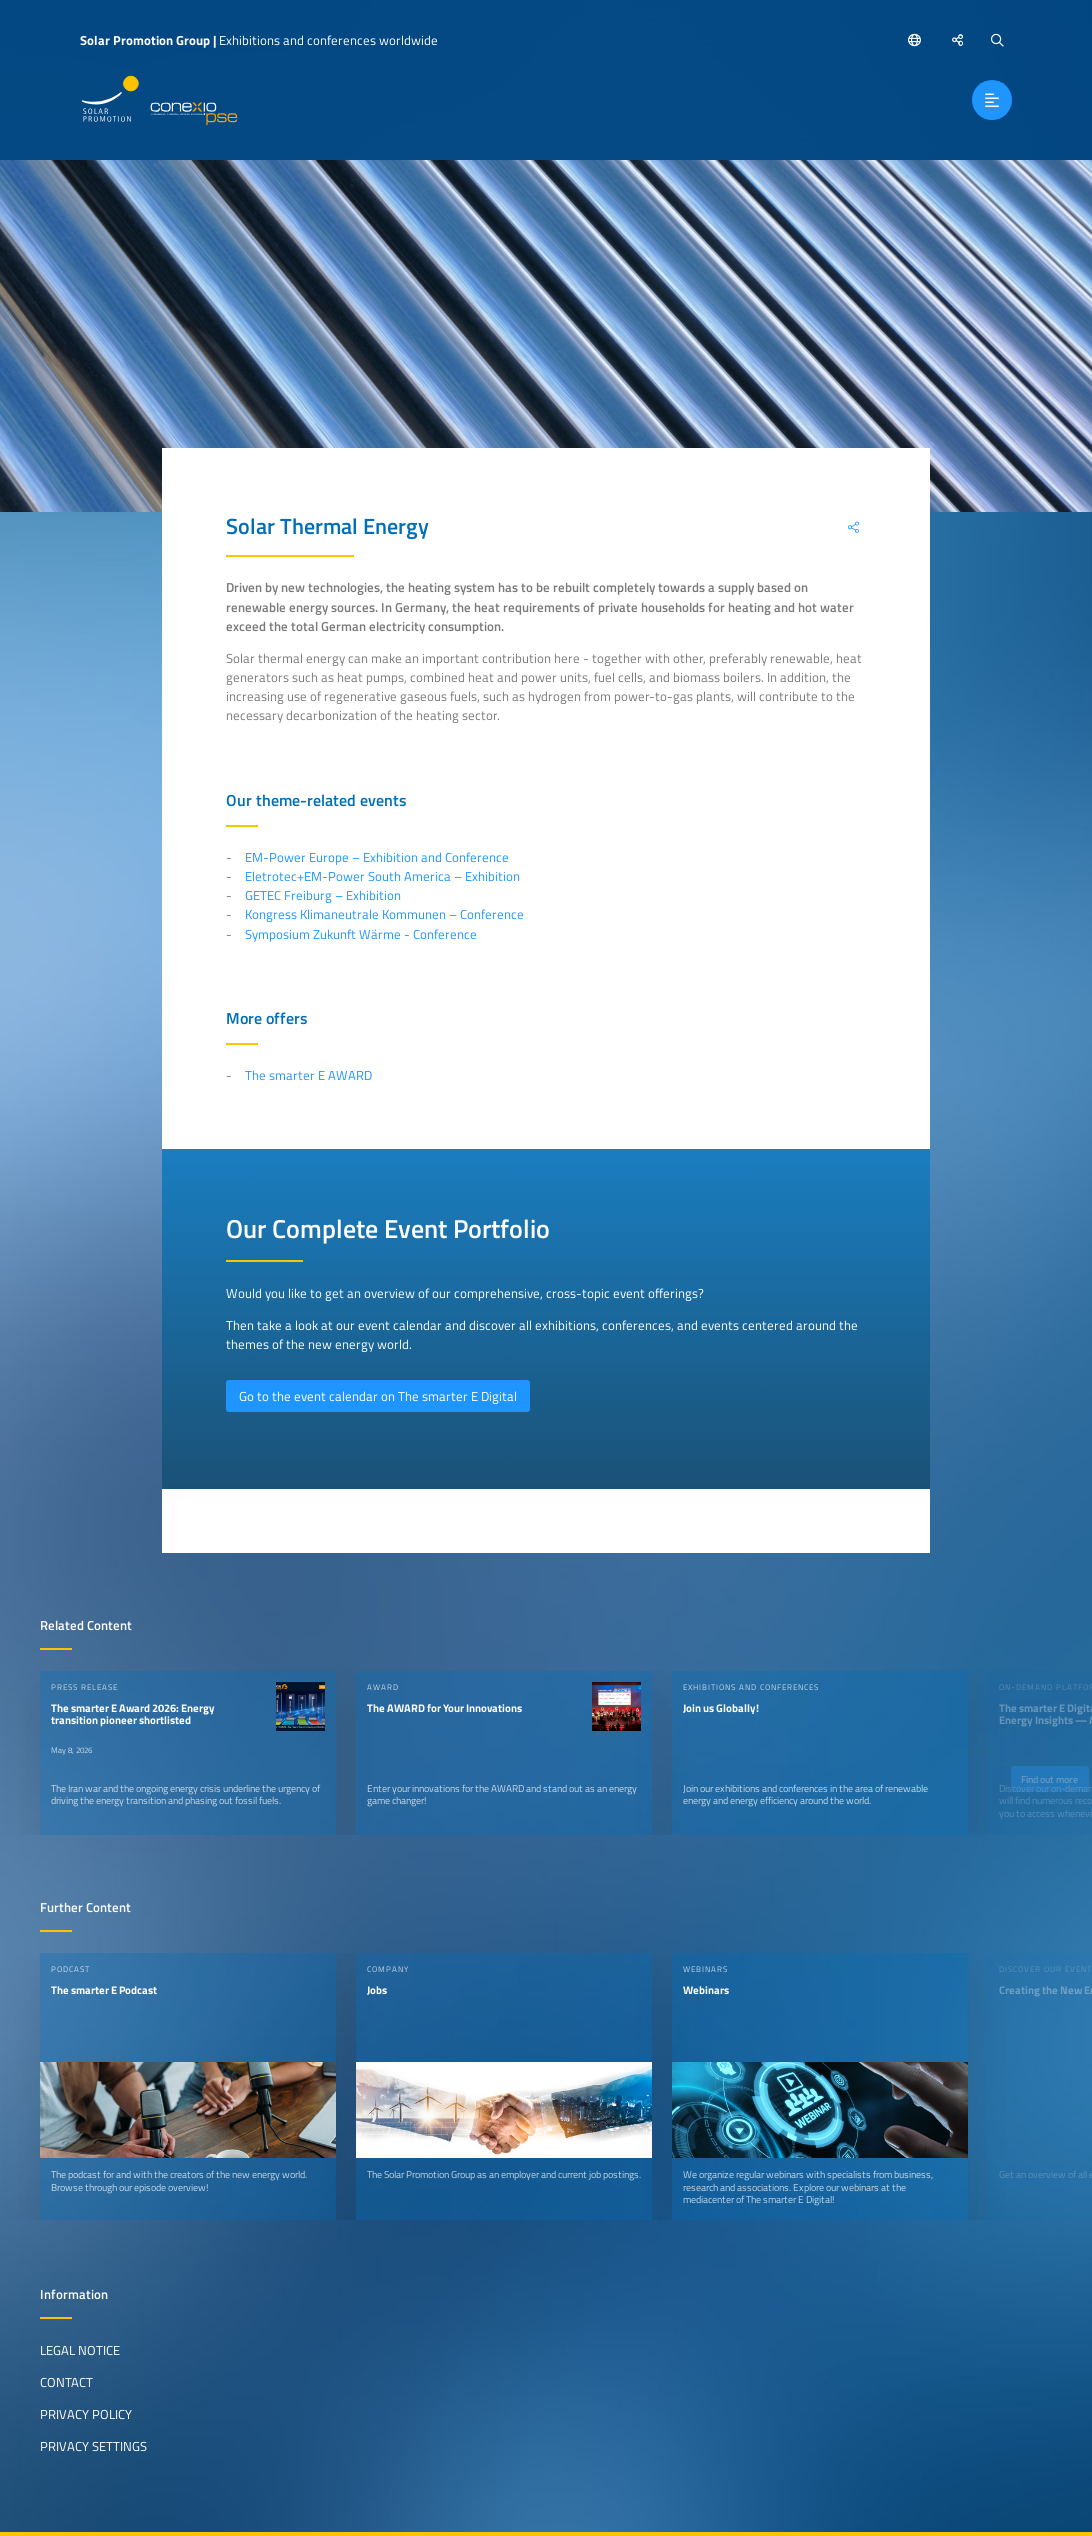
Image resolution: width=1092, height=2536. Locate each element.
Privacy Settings (93, 2446)
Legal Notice (80, 2350)
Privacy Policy (86, 2414)
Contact (66, 2382)
